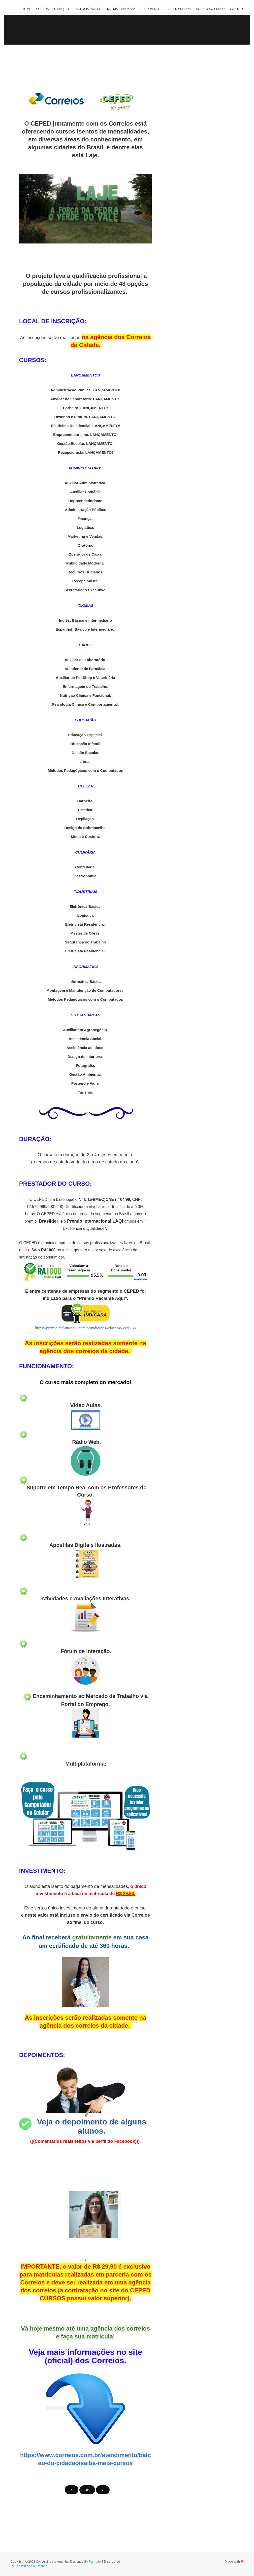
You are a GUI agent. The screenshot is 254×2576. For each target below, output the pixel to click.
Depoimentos (151, 8)
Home (26, 8)
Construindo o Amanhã (31, 2566)
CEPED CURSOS (179, 8)
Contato (237, 8)
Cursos (42, 8)
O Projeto (62, 8)
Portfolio (95, 2561)
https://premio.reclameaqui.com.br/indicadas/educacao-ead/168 (85, 1328)
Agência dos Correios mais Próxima (105, 8)
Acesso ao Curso (210, 8)
